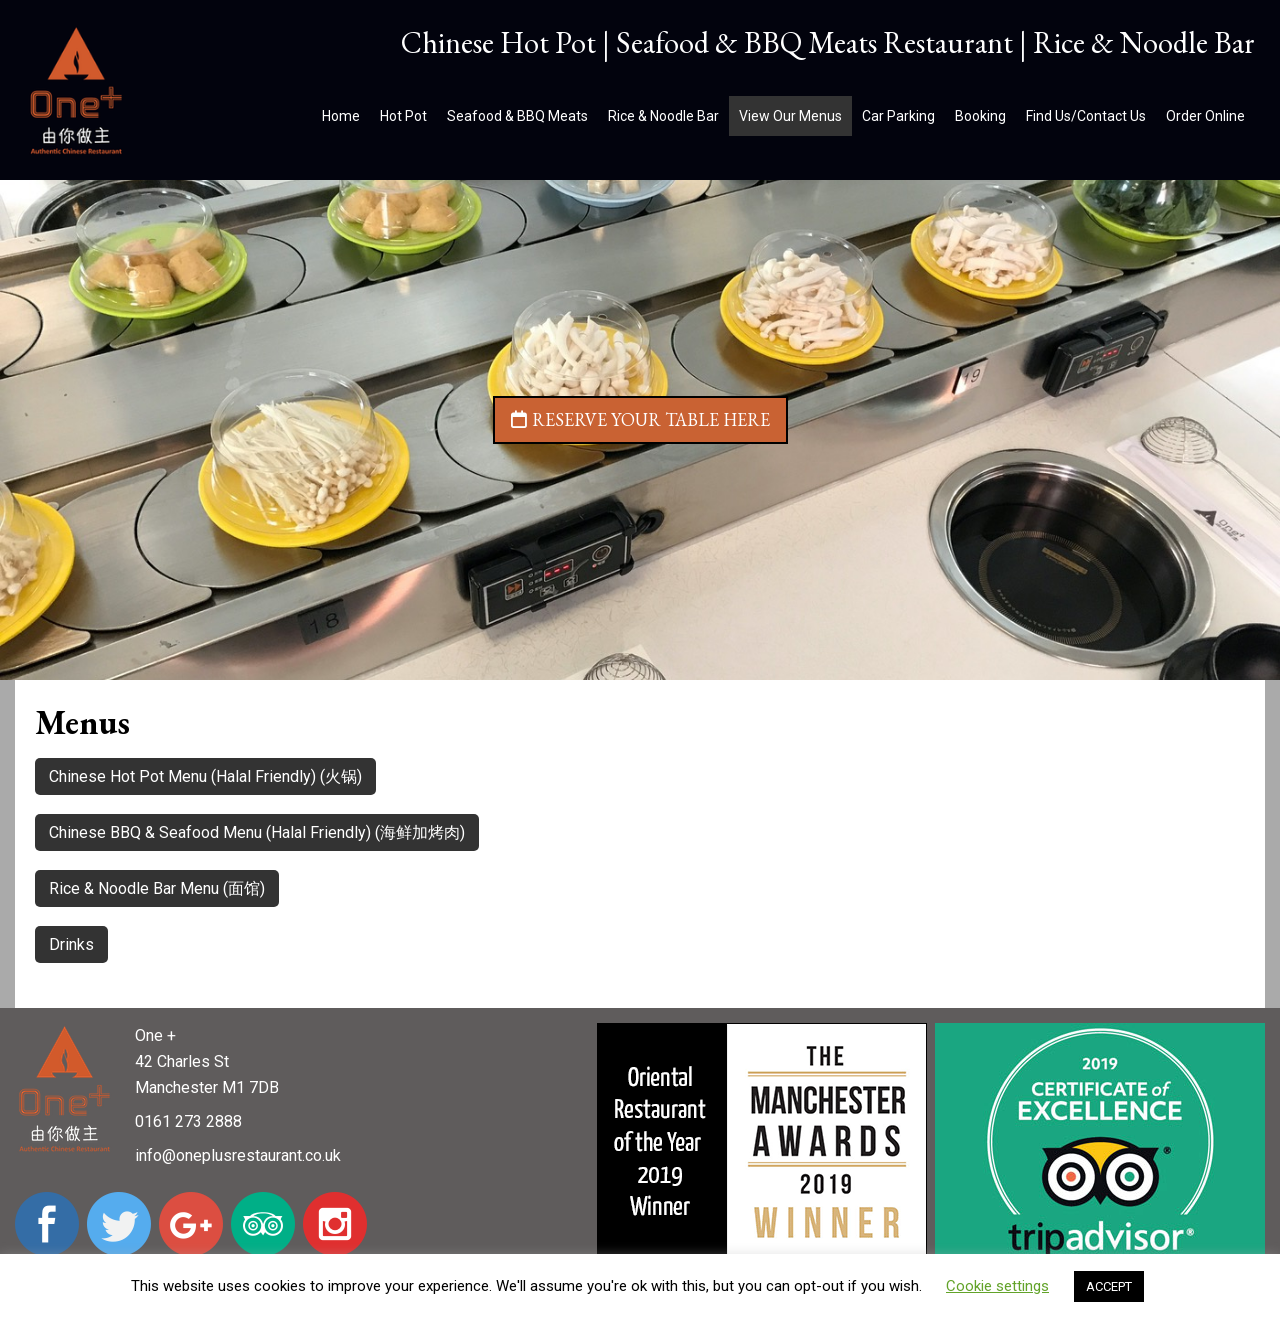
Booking (980, 116)
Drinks (71, 944)
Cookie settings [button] (997, 1286)
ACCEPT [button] (1109, 1286)
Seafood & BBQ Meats (517, 116)
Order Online (1205, 116)
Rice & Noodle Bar (663, 116)
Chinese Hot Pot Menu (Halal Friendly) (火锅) (205, 776)
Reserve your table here (640, 419)
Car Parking (898, 116)
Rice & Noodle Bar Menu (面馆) (157, 888)
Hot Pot (403, 116)
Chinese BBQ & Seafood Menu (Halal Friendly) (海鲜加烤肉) (257, 832)
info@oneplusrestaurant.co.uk (238, 1155)
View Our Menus (790, 116)
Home (341, 116)
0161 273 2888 (188, 1121)
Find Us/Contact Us (1086, 116)
